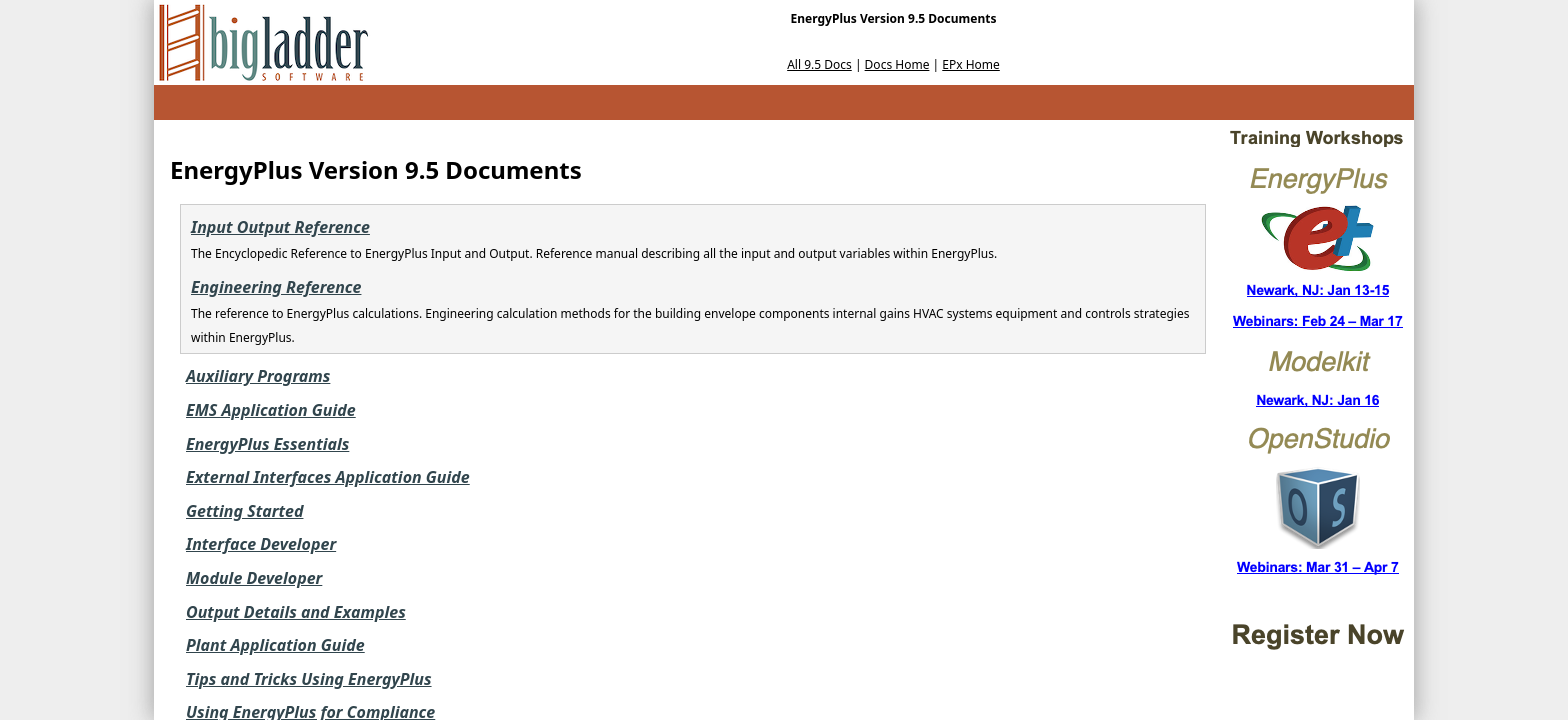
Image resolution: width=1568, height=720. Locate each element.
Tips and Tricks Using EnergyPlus (309, 679)
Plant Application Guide (275, 645)
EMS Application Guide (271, 410)
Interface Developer (261, 544)
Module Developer (254, 578)
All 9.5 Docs (819, 64)
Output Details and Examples (296, 612)
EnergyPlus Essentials (267, 444)
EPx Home (971, 64)
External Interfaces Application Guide (328, 477)
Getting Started (244, 511)
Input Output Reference (280, 227)
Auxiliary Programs (258, 376)
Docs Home (897, 64)
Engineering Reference (276, 287)
